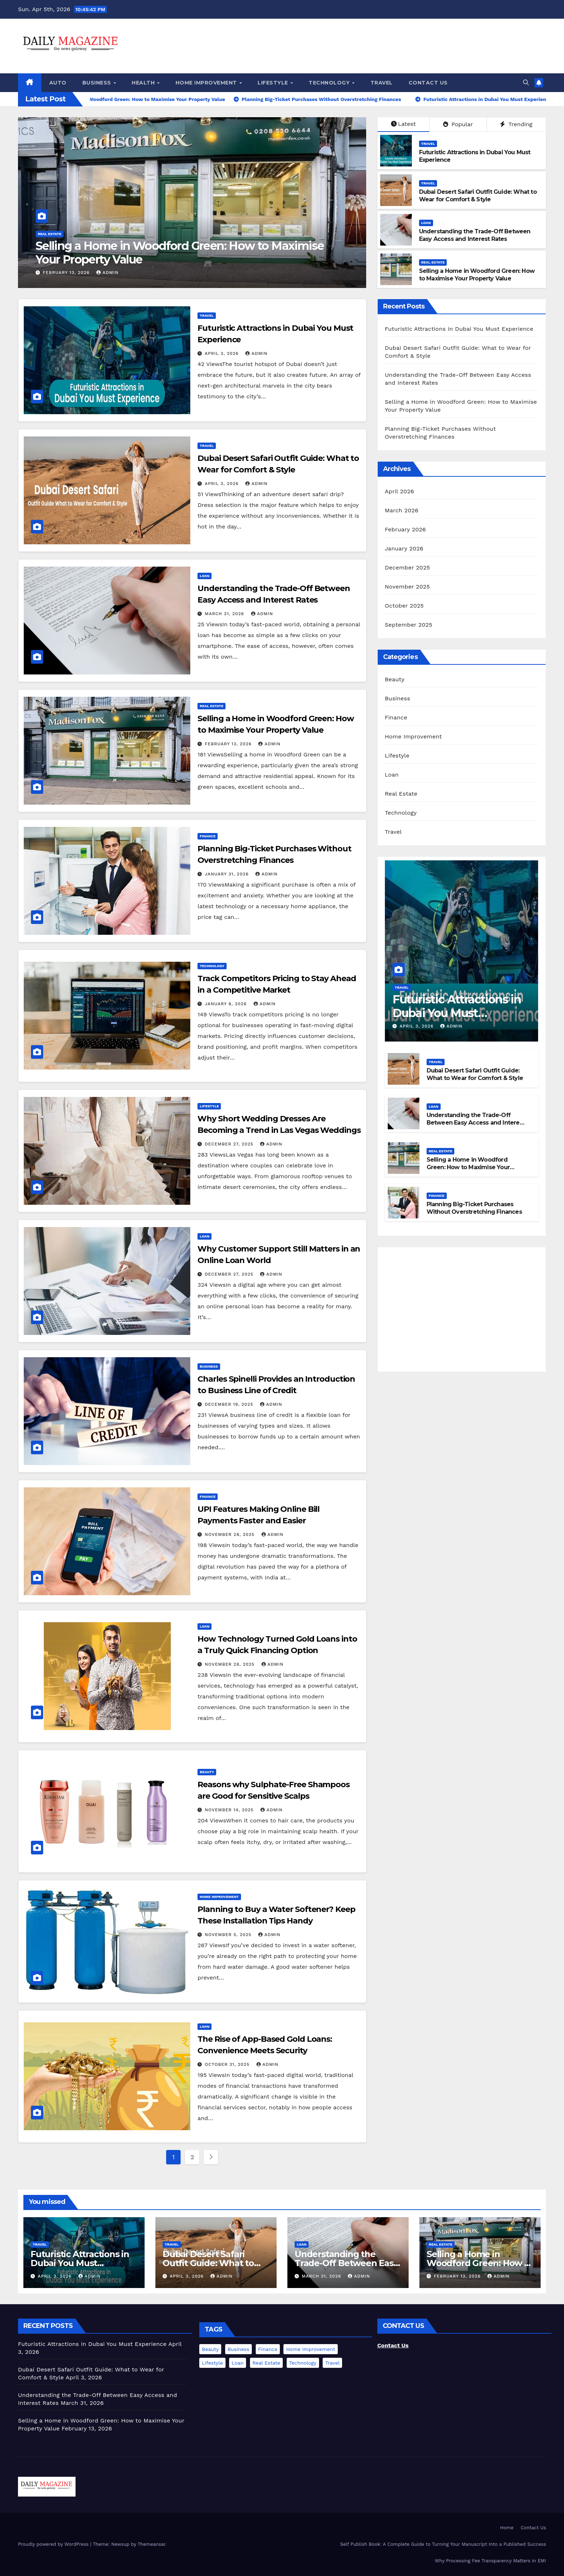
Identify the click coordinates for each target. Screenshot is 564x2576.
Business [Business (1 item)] (238, 2349)
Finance (207, 836)
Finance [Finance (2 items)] (267, 2349)
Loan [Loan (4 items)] (238, 2363)
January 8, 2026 (227, 1003)
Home (506, 2527)
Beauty (207, 1772)
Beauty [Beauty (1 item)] (210, 2349)
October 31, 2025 (228, 2064)
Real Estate (50, 234)
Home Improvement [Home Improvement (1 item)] (310, 2349)
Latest (403, 123)
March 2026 (402, 510)
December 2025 (407, 567)
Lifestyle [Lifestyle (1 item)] (212, 2363)
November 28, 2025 (230, 1534)
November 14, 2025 (230, 1809)
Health (144, 82)
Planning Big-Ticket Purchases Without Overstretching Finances (474, 1208)
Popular (458, 124)
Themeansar (151, 2544)
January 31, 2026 (227, 874)
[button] (526, 82)
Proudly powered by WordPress (54, 2544)
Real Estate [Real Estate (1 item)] (266, 2363)
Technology (330, 82)
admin (107, 272)
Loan (426, 223)
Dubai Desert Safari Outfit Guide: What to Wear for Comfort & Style (478, 195)
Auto (58, 82)
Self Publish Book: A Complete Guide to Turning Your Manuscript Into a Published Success (443, 2544)
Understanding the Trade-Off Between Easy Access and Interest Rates (475, 235)
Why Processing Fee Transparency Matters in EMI (490, 2560)
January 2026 (404, 548)
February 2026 (405, 529)
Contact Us (428, 82)
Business (97, 82)
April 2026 (399, 491)
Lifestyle (274, 82)
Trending (516, 124)
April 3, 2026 (222, 353)
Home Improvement (207, 82)
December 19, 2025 (230, 1404)
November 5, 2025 (229, 1934)
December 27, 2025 (230, 1144)
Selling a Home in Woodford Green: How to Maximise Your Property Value (180, 252)
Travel (381, 82)
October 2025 (404, 605)
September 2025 (408, 624)
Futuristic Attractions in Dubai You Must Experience (459, 328)
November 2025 (407, 586)
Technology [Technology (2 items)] (303, 2363)
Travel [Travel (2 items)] (332, 2363)
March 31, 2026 (225, 613)
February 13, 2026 (67, 272)
